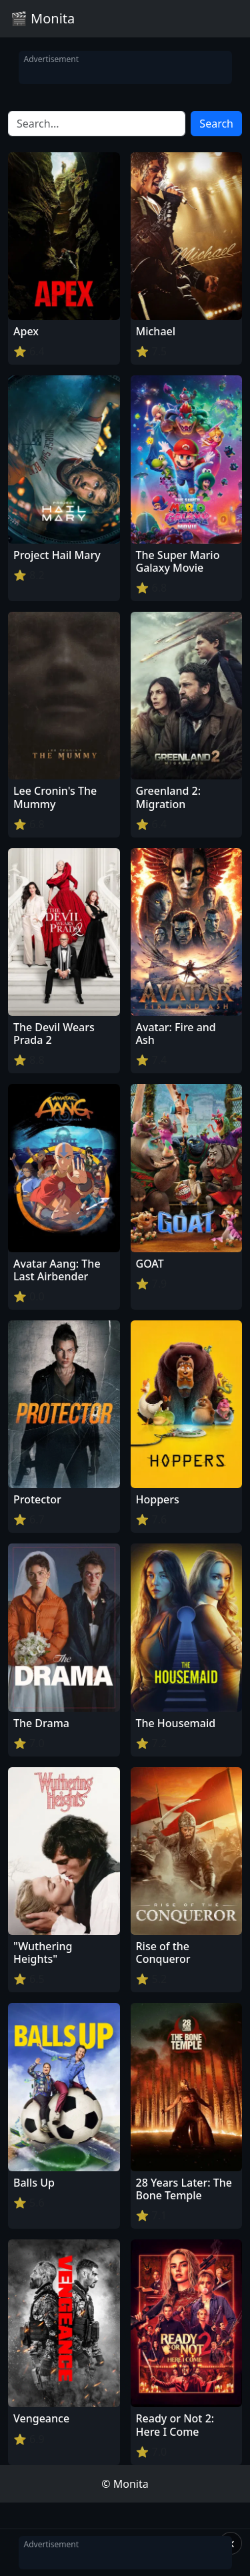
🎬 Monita (43, 18)
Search (216, 123)
